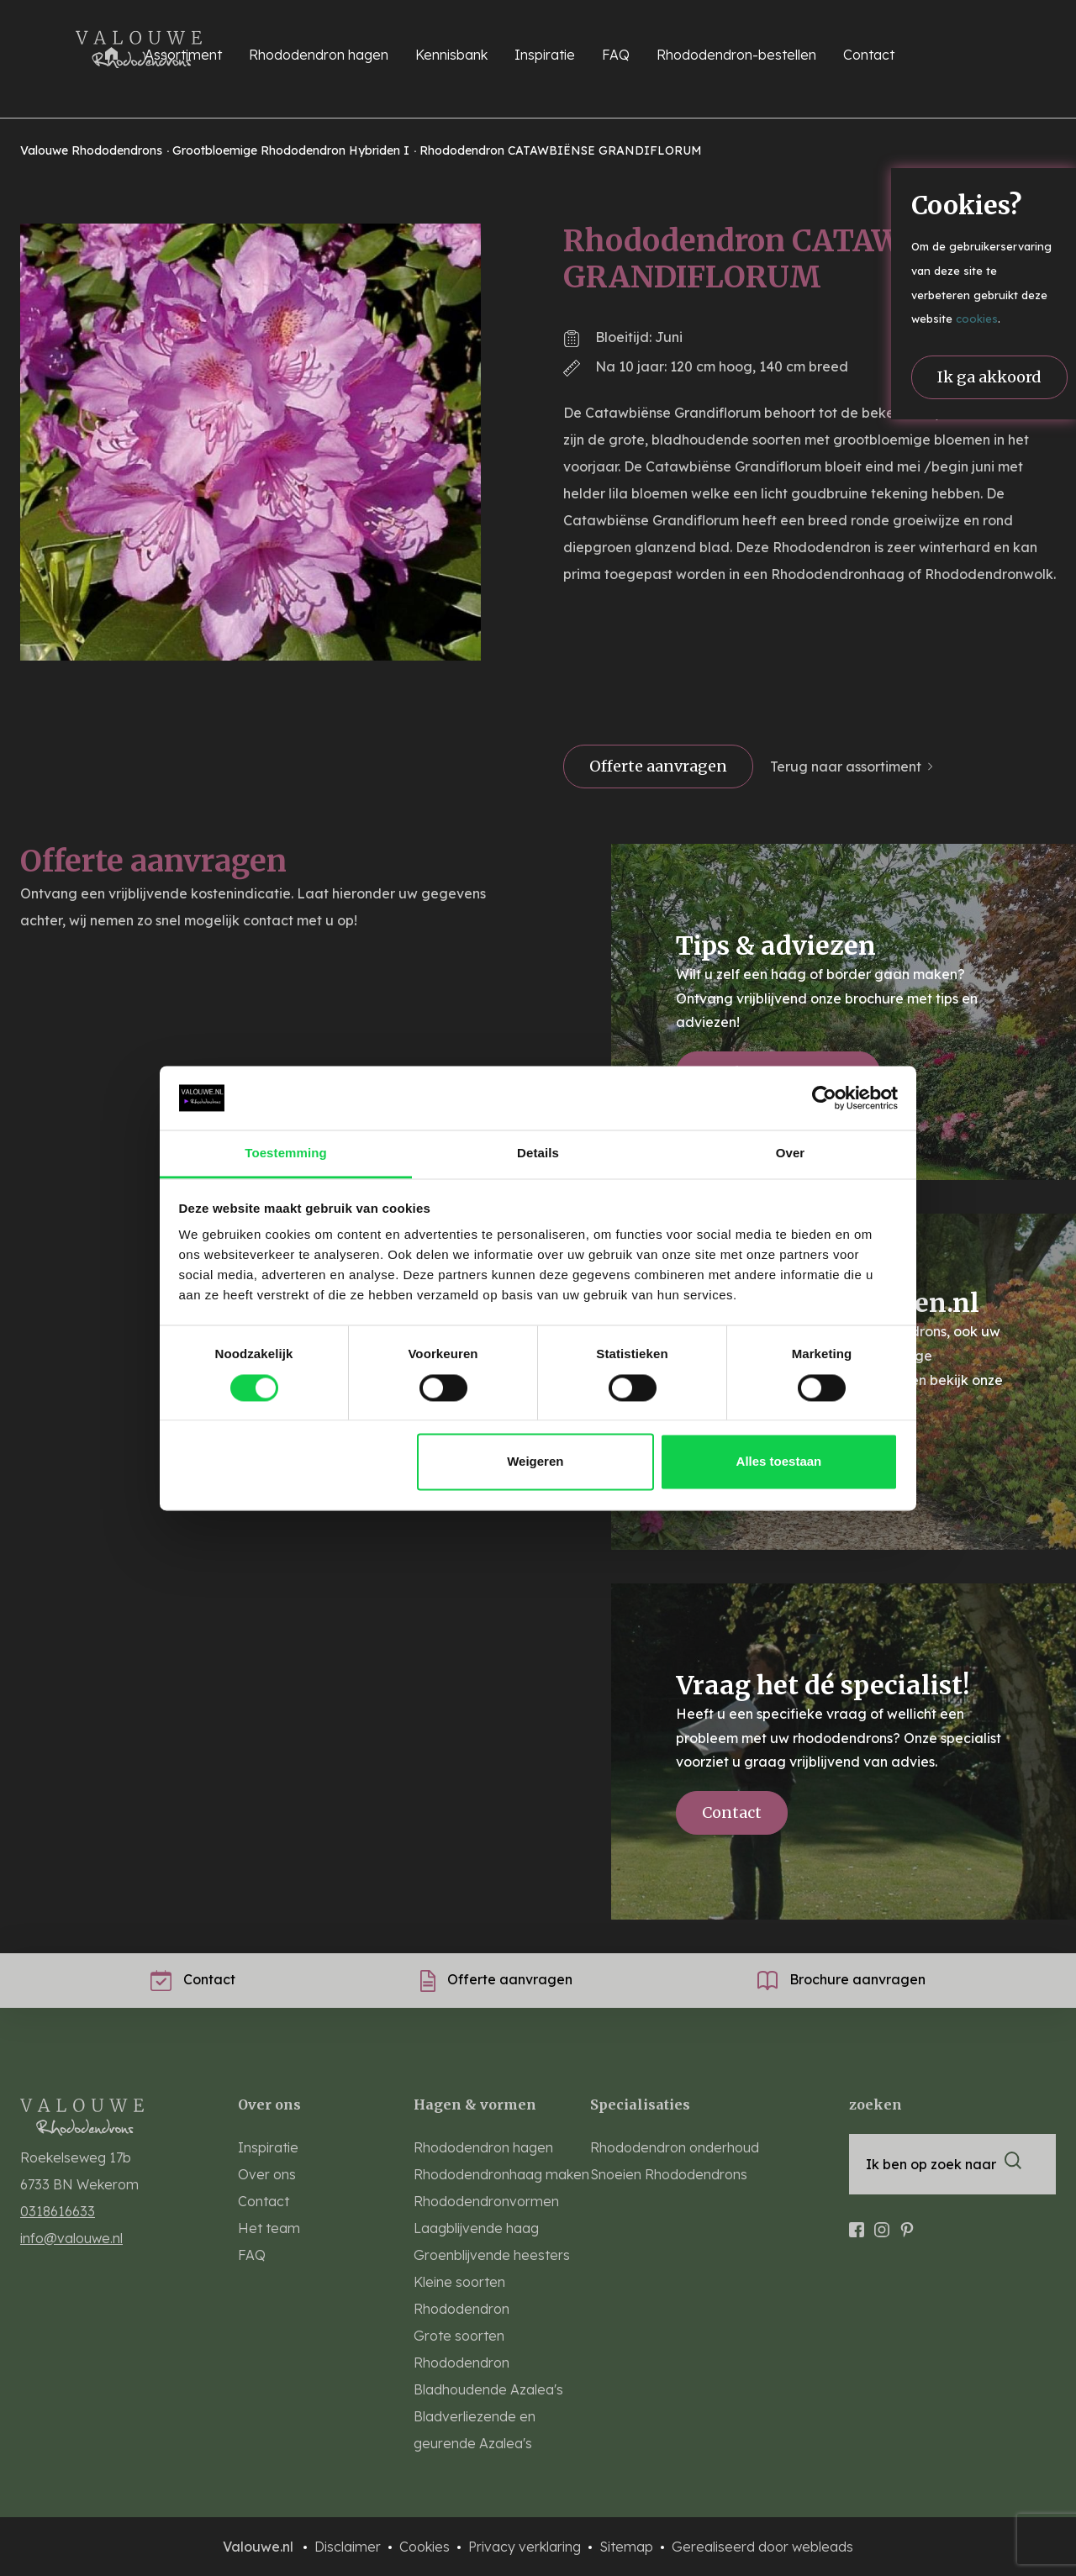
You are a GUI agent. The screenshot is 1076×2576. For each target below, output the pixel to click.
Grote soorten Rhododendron (461, 2349)
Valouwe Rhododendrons (93, 150)
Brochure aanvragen (841, 1979)
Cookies (426, 2546)
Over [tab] (790, 1153)
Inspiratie (544, 54)
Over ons (267, 2174)
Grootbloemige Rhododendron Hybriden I (292, 150)
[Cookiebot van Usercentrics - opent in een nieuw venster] (824, 1097)
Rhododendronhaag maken (501, 2174)
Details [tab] (538, 1153)
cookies (977, 318)
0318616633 (57, 2211)
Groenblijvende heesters (492, 2255)
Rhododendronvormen (486, 2201)
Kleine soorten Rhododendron (461, 2295)
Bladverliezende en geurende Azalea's (474, 2430)
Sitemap (628, 2546)
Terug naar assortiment (845, 766)
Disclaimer (349, 2546)
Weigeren (535, 1462)
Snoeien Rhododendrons (668, 2174)
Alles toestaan (779, 1462)
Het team (269, 2228)
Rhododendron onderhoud (674, 2147)
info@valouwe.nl (71, 2238)
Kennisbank (451, 54)
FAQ (616, 54)
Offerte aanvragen (658, 766)
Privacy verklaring (526, 2546)
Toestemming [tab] (286, 1153)
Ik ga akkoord (989, 377)
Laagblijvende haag (476, 2228)
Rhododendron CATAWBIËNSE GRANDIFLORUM (560, 150)
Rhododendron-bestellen (736, 54)
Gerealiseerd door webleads (762, 2546)
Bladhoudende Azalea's (488, 2389)
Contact (868, 54)
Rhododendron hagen (483, 2147)
